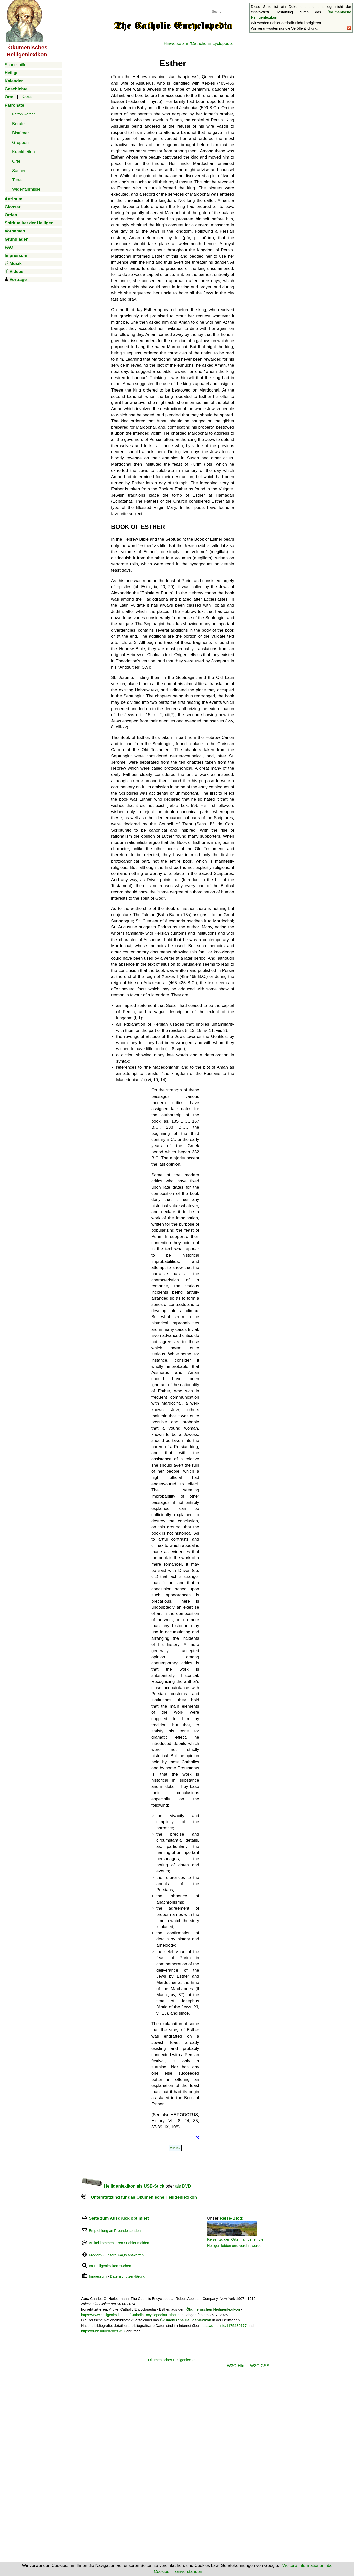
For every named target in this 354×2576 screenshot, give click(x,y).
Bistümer (20, 133)
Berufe (18, 123)
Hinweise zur (199, 43)
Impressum (98, 2276)
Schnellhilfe (15, 64)
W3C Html (236, 2365)
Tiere (17, 180)
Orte (16, 161)
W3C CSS (259, 2365)
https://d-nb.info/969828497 (103, 2331)
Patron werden (24, 114)
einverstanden (188, 2571)
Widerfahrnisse (26, 189)
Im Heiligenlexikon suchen (110, 2266)
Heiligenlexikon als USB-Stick (122, 2186)
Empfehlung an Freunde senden (115, 2231)
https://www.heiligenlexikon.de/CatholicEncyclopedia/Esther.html (132, 2315)
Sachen (19, 170)
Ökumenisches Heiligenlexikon (173, 2360)
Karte (27, 97)
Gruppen (20, 142)
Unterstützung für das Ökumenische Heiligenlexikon (139, 2197)
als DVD (183, 2186)
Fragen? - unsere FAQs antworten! (117, 2255)
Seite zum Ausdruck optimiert (119, 2218)
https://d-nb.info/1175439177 (223, 2326)
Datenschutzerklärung (127, 2276)
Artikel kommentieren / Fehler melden (119, 2243)
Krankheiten (23, 151)
